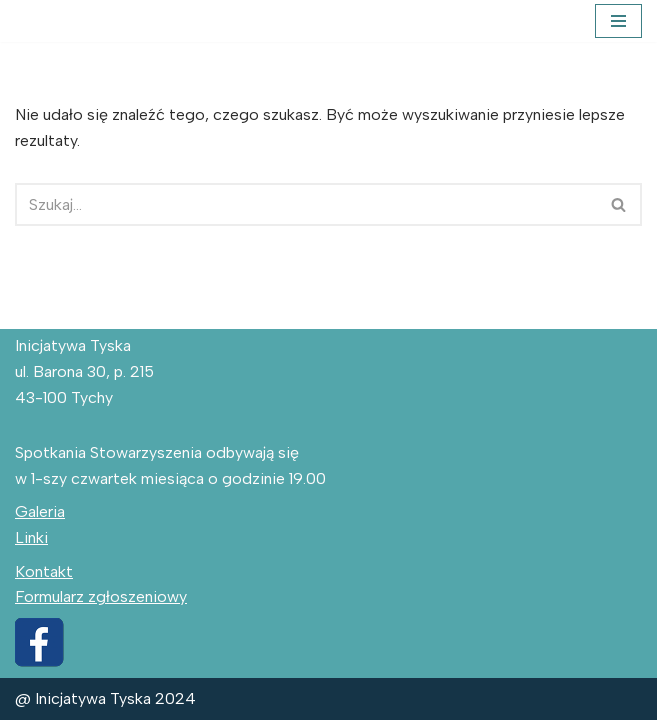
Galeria (40, 511)
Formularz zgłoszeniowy (101, 596)
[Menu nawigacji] (618, 21)
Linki (31, 537)
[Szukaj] (306, 204)
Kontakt (44, 571)
